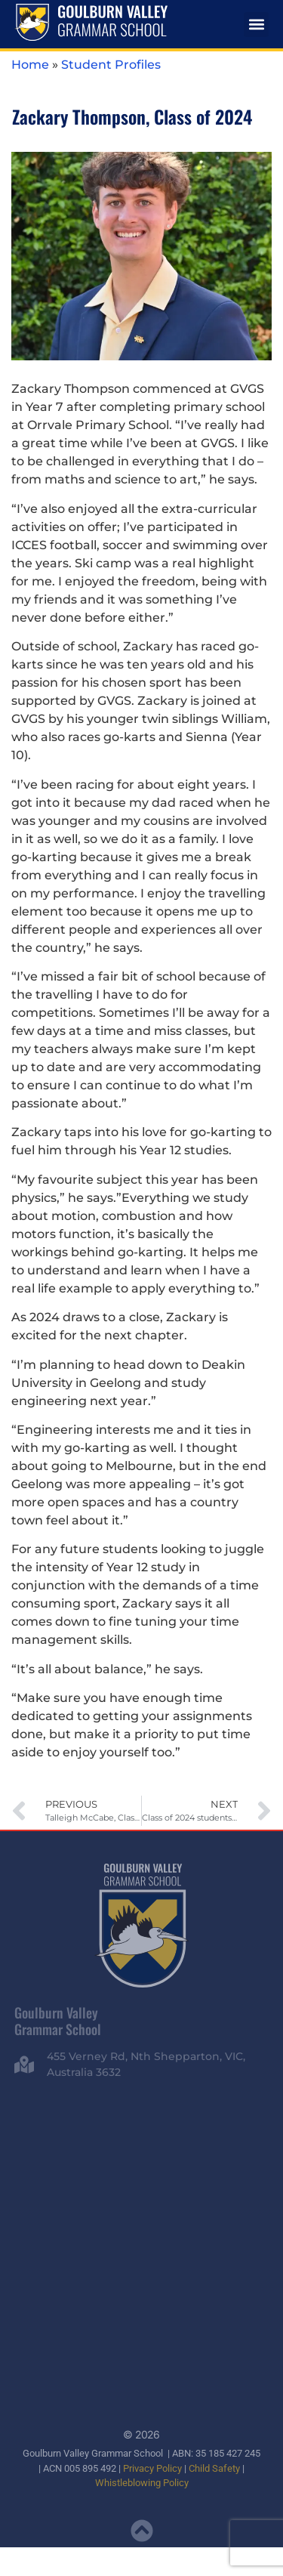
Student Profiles (111, 64)
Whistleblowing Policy (142, 2482)
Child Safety (214, 2467)
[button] (256, 24)
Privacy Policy (152, 2467)
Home (30, 64)
